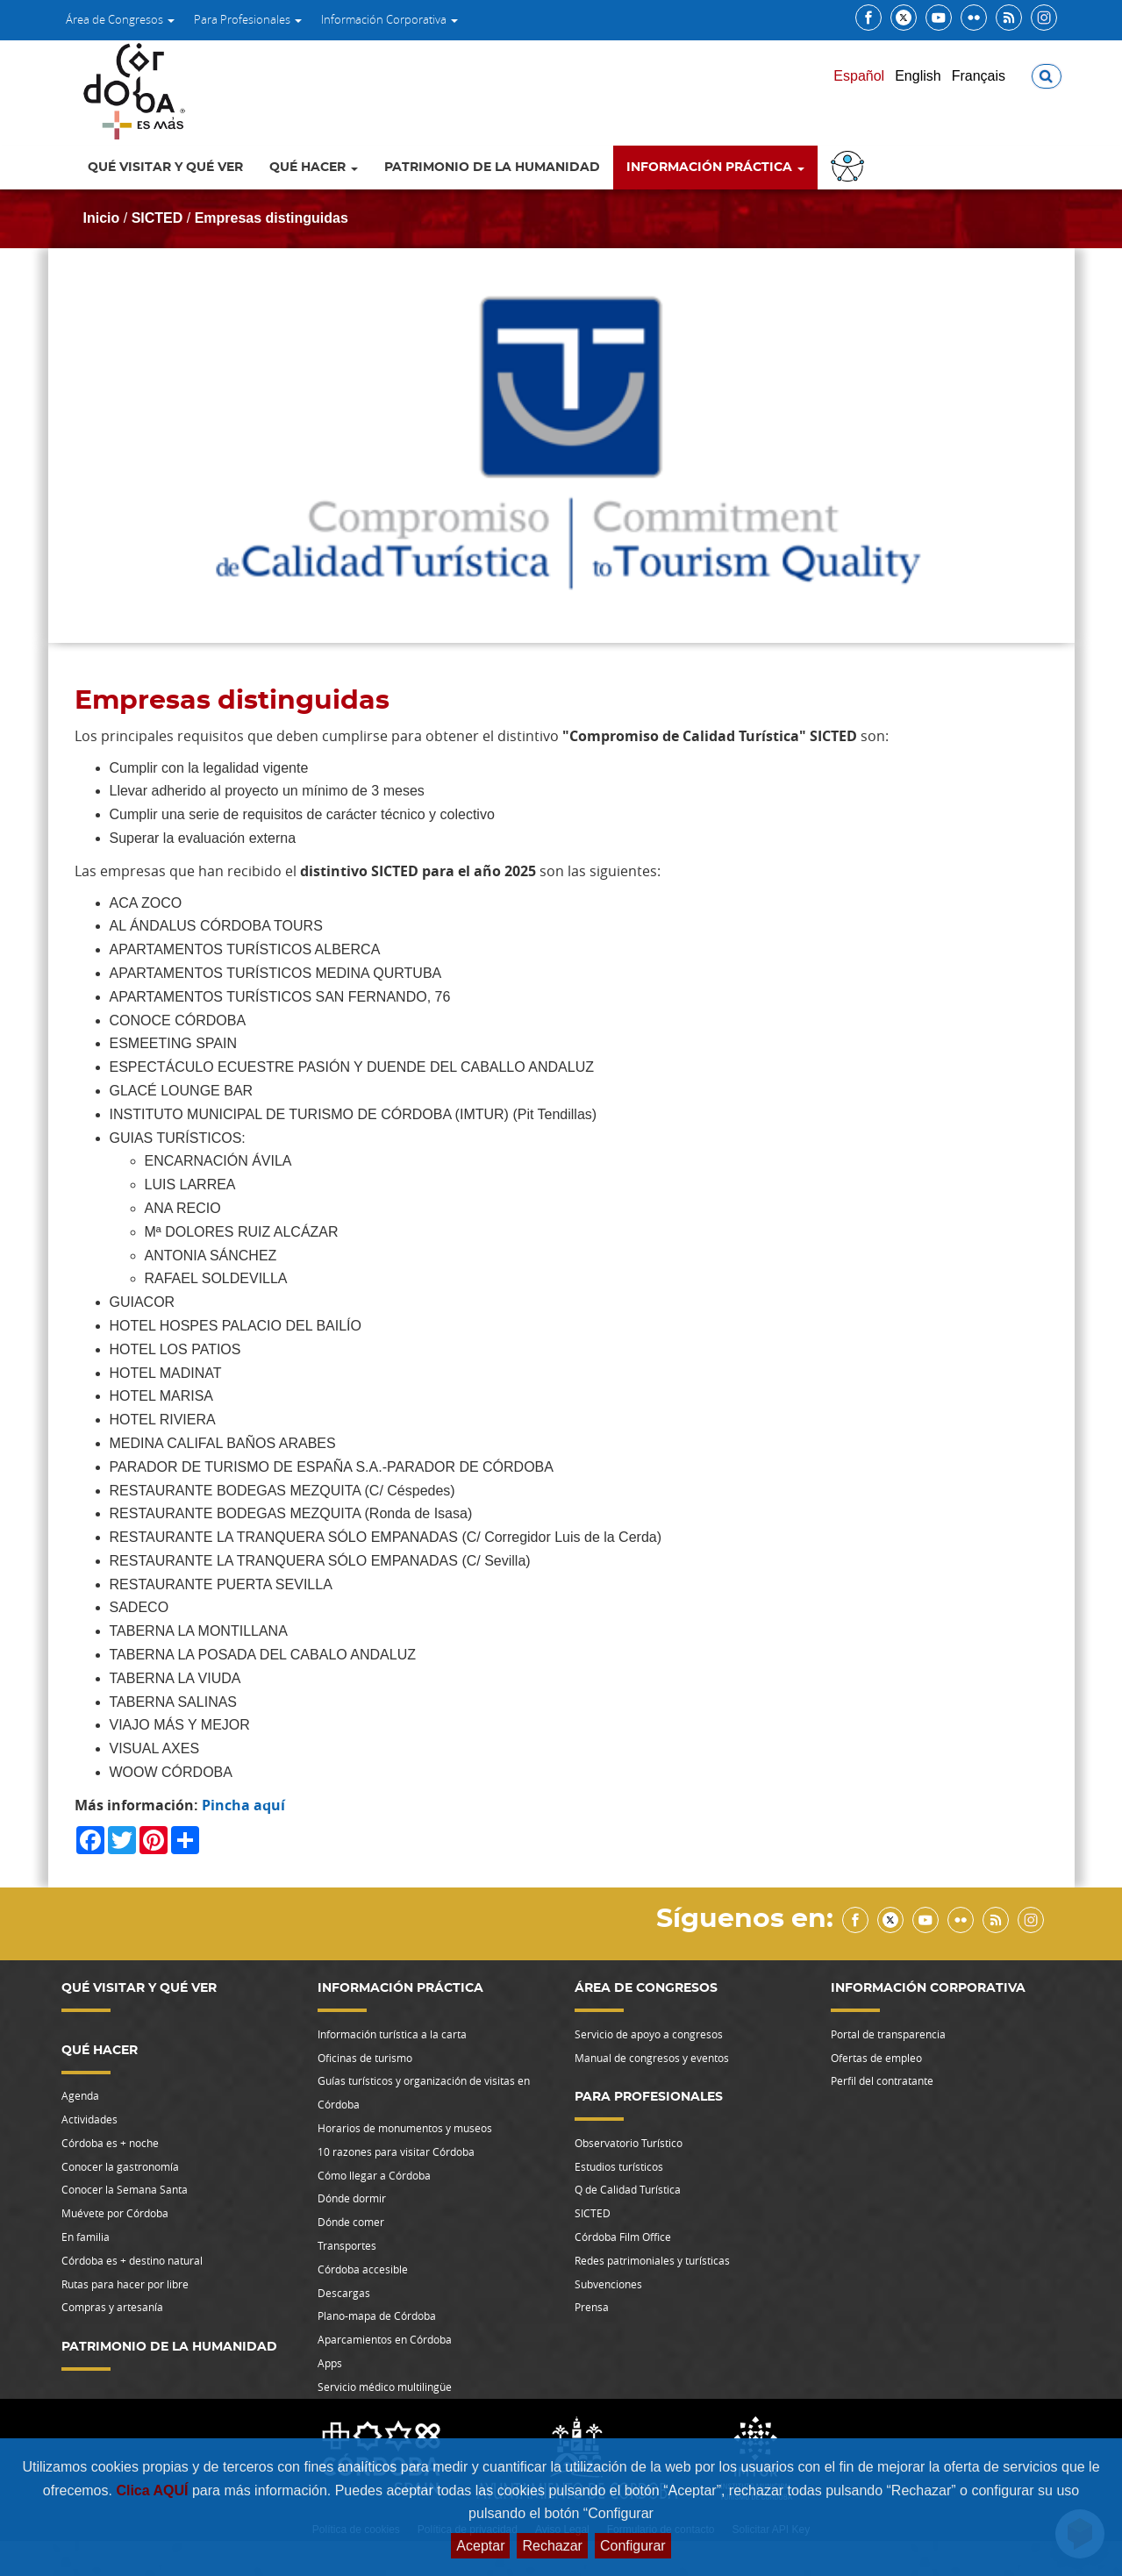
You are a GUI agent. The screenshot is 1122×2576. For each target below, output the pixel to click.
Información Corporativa (389, 19)
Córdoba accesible (363, 2269)
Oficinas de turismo (365, 2058)
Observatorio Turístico (628, 2143)
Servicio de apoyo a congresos (649, 2034)
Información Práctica (715, 167)
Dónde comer (351, 2222)
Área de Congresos (120, 19)
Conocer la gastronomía (120, 2166)
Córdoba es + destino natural (132, 2260)
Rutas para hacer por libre (125, 2284)
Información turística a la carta (392, 2034)
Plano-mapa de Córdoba (377, 2315)
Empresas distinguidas (271, 218)
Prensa (592, 2307)
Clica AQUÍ (154, 2490)
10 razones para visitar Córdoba (396, 2151)
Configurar (633, 2545)
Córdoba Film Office (623, 2237)
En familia (85, 2237)
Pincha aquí (243, 1805)
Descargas (344, 2293)
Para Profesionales (248, 19)
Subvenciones (608, 2284)
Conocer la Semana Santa (124, 2189)
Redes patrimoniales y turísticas (652, 2260)
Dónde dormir (352, 2198)
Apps (330, 2363)
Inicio (101, 218)
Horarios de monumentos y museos (405, 2128)
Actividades (89, 2119)
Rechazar (552, 2545)
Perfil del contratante (882, 2080)
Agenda (80, 2095)
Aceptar (480, 2545)
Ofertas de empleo (876, 2058)
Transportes (347, 2245)
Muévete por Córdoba (114, 2213)
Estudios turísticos (619, 2166)
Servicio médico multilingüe (385, 2387)
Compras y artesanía (112, 2307)
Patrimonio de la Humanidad (492, 167)
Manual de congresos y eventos (652, 2058)
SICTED (157, 218)
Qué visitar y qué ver (165, 167)
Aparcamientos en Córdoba (385, 2339)
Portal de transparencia (888, 2034)
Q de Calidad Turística (628, 2189)
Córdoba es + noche (110, 2143)
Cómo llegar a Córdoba (374, 2175)
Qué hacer (313, 167)
